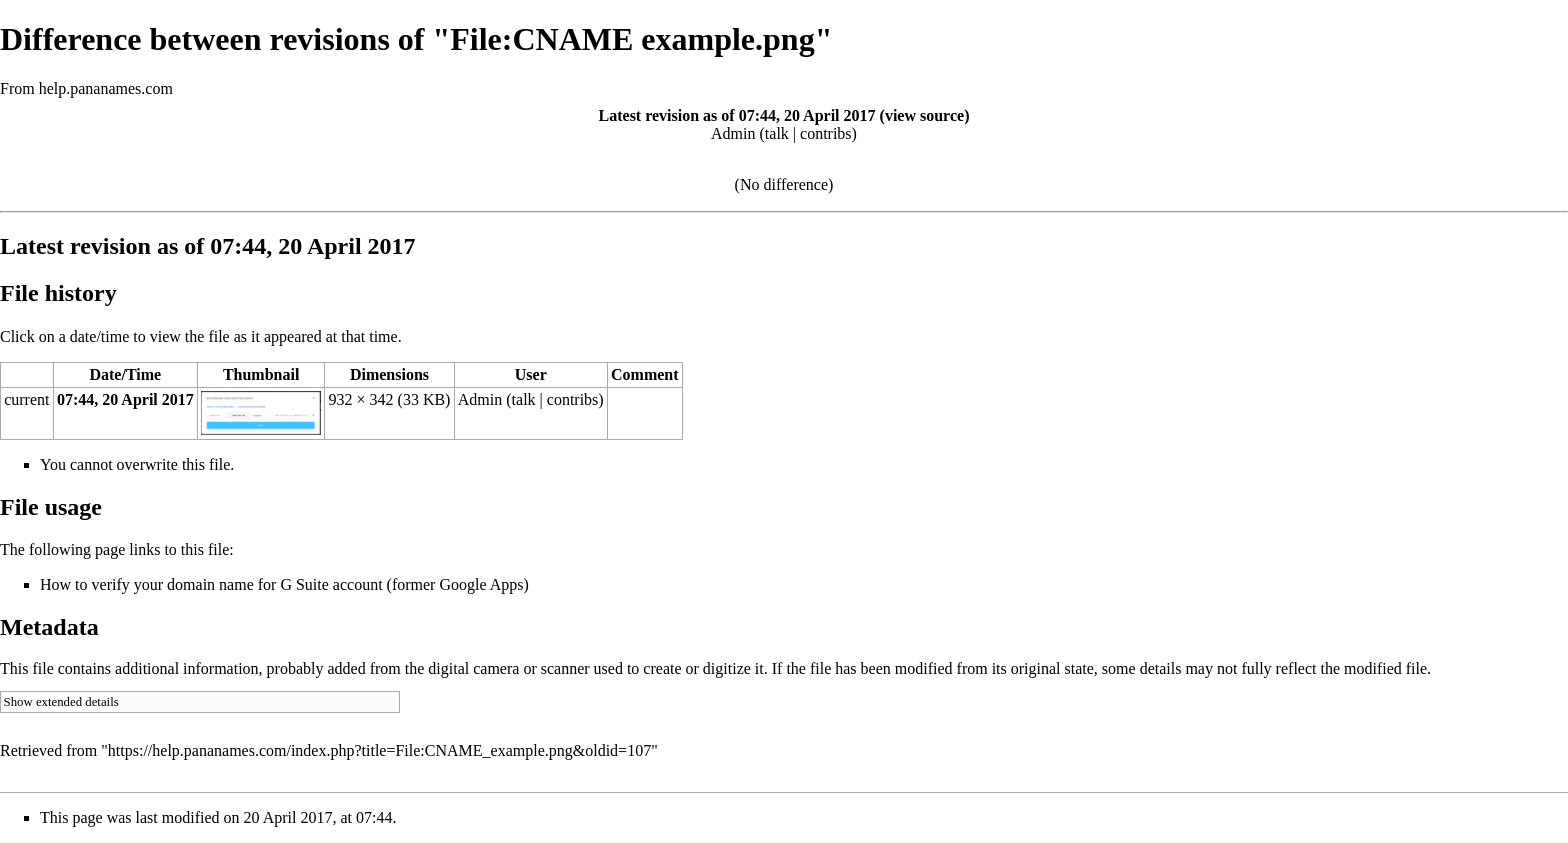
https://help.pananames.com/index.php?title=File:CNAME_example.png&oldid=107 (379, 750)
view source (924, 115)
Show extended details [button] (61, 702)
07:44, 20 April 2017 (125, 399)
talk (777, 133)
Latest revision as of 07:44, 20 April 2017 (737, 115)
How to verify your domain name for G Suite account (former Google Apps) (284, 584)
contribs (826, 133)
